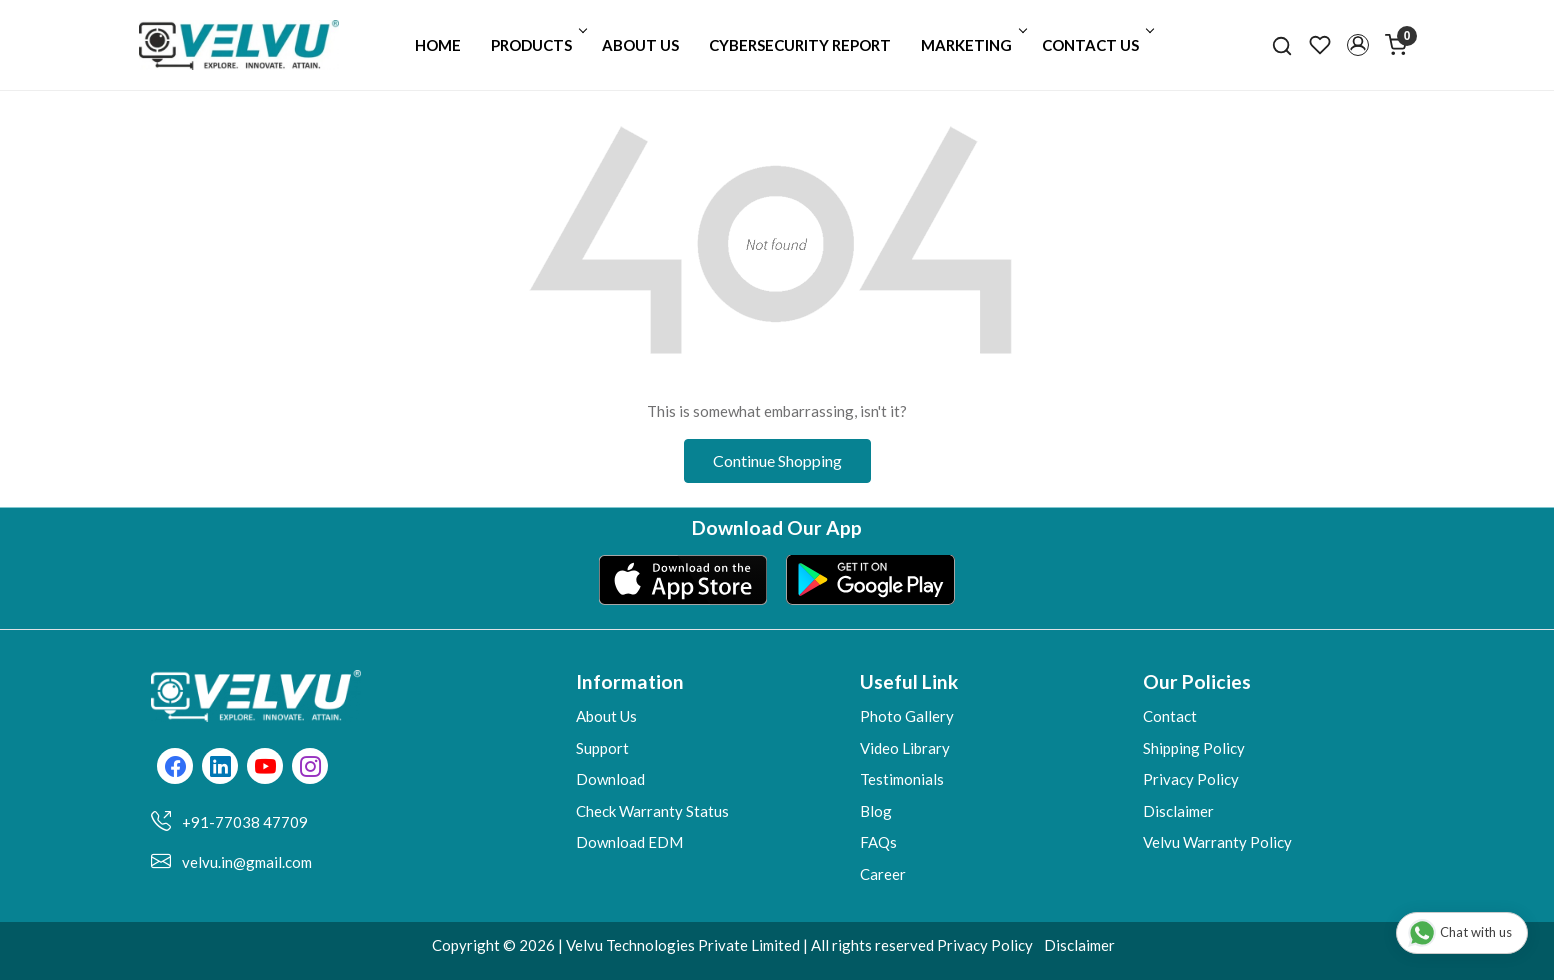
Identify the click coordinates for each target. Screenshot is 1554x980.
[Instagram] (310, 768)
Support (602, 748)
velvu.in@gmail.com (247, 862)
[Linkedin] (220, 768)
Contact (1170, 716)
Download (610, 779)
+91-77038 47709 (245, 822)
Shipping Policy (1194, 748)
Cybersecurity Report (800, 45)
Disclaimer (1178, 811)
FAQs (878, 842)
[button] (1358, 45)
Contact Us (1096, 45)
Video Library (905, 748)
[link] (1282, 45)
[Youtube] (265, 768)
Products (537, 45)
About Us (640, 45)
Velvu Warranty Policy (1217, 842)
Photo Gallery (907, 716)
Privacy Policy (1191, 779)
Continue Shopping (777, 460)
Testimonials (902, 779)
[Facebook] (175, 768)
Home (438, 45)
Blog (876, 811)
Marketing (972, 45)
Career (883, 874)
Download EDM (629, 842)
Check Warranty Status (652, 811)
